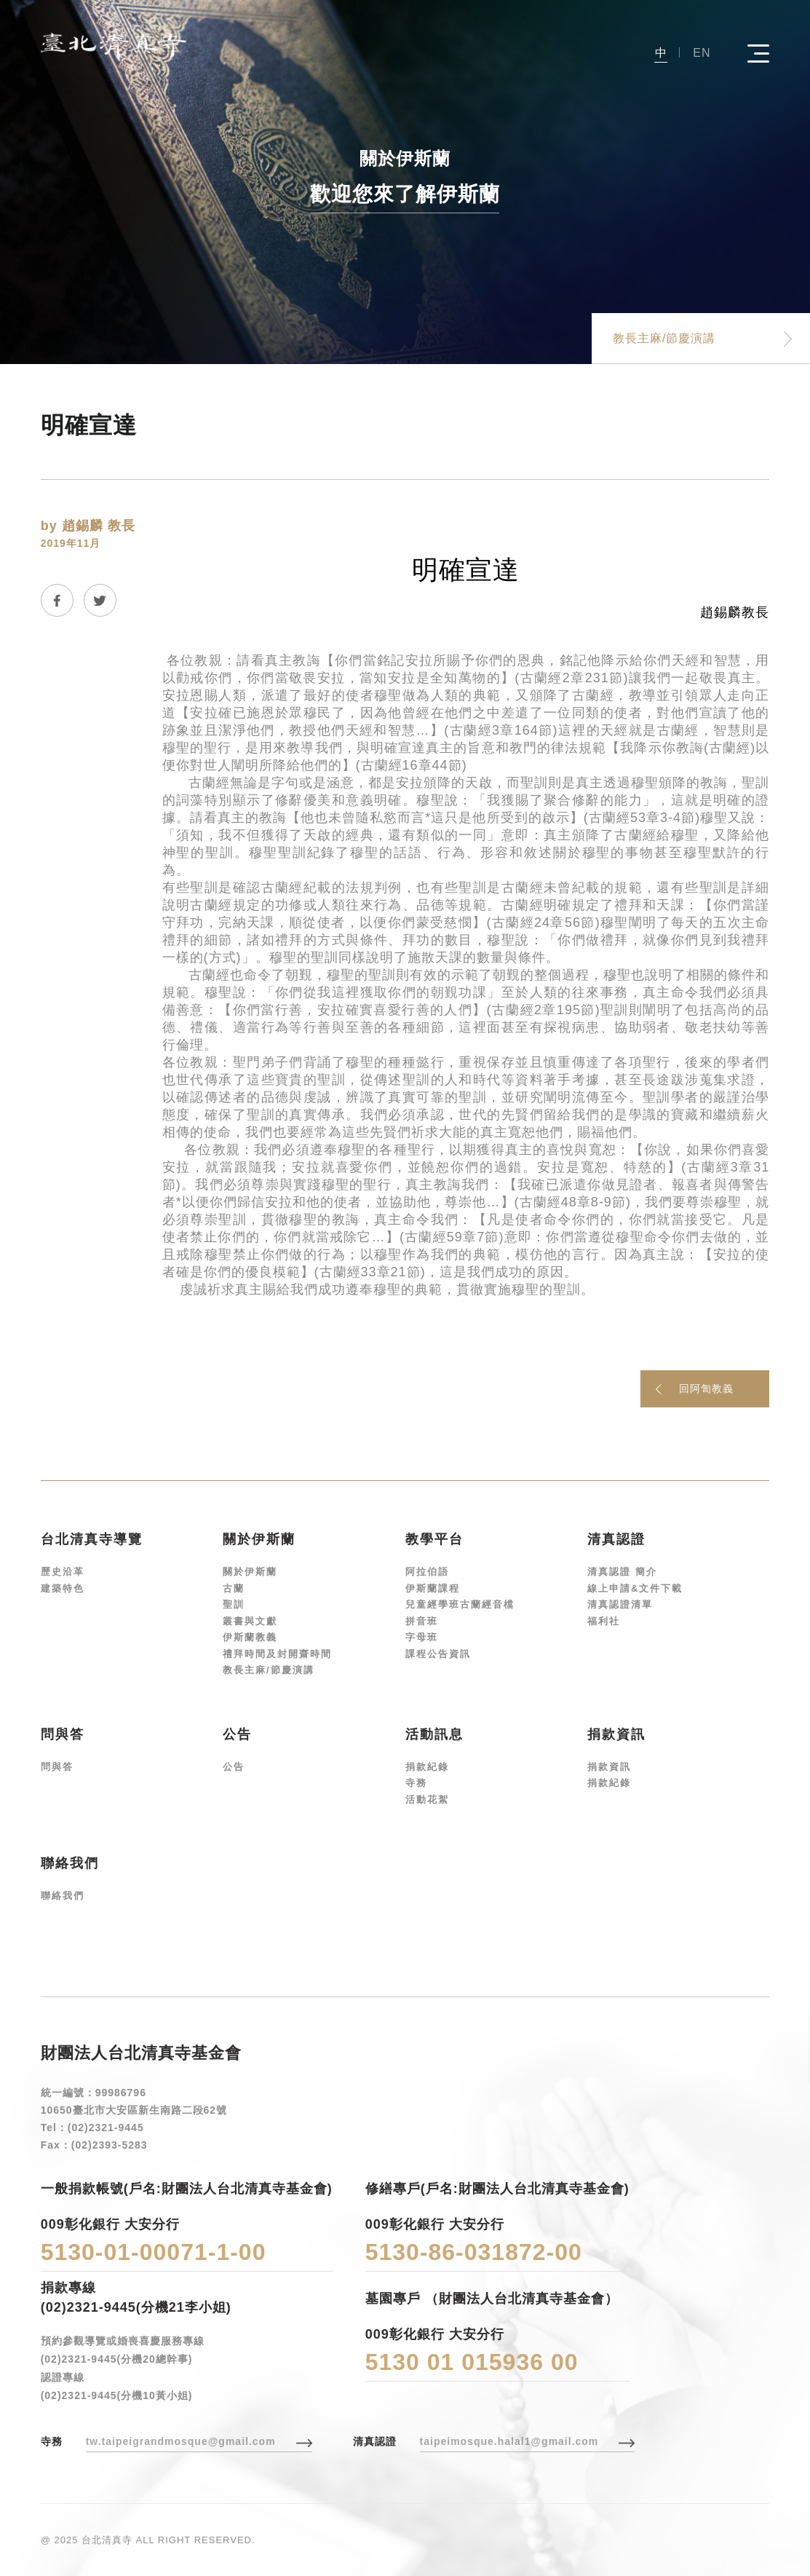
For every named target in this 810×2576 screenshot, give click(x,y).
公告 (234, 1766)
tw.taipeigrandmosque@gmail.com (181, 2441)
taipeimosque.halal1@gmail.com (509, 2441)
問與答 (57, 1766)
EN (701, 53)
